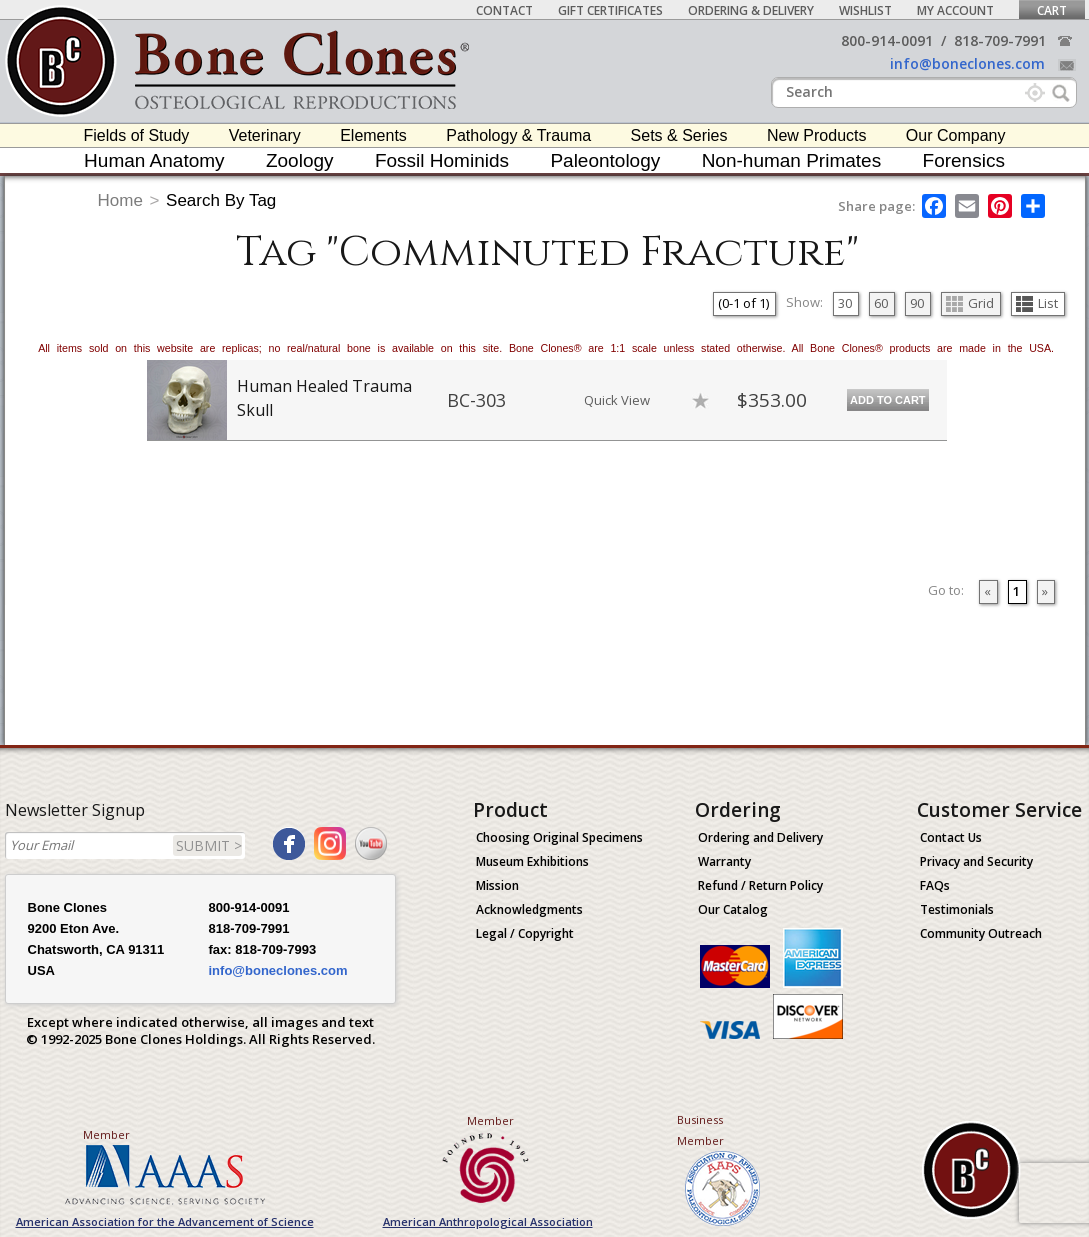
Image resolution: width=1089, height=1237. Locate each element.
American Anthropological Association (488, 1221)
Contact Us (951, 837)
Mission (497, 885)
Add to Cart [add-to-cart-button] (888, 400)
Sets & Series (679, 135)
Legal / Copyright (525, 933)
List (1037, 303)
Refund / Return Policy (760, 885)
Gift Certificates (610, 10)
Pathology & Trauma (518, 135)
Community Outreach (981, 933)
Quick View (617, 400)
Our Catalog (733, 909)
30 (845, 303)
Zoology (300, 160)
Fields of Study (137, 135)
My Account (955, 10)
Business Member (700, 1130)
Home (120, 200)
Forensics (964, 160)
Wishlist (865, 10)
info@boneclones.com (967, 63)
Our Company (956, 135)
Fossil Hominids (442, 160)
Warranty (724, 861)
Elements (373, 135)
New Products (817, 135)
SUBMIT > (209, 845)
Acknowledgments (529, 909)
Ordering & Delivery (751, 10)
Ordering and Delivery (760, 837)
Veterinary (265, 135)
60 (881, 303)
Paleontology (605, 160)
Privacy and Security (976, 861)
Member (106, 1134)
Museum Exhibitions (532, 861)
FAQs (935, 885)
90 (917, 303)
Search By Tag (221, 200)
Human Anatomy (154, 160)
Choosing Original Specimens (559, 837)
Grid (970, 303)
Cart (1052, 10)
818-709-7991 (1000, 40)
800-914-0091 (887, 40)
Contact (504, 10)
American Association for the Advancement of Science (165, 1221)
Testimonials (957, 909)
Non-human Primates (792, 160)
